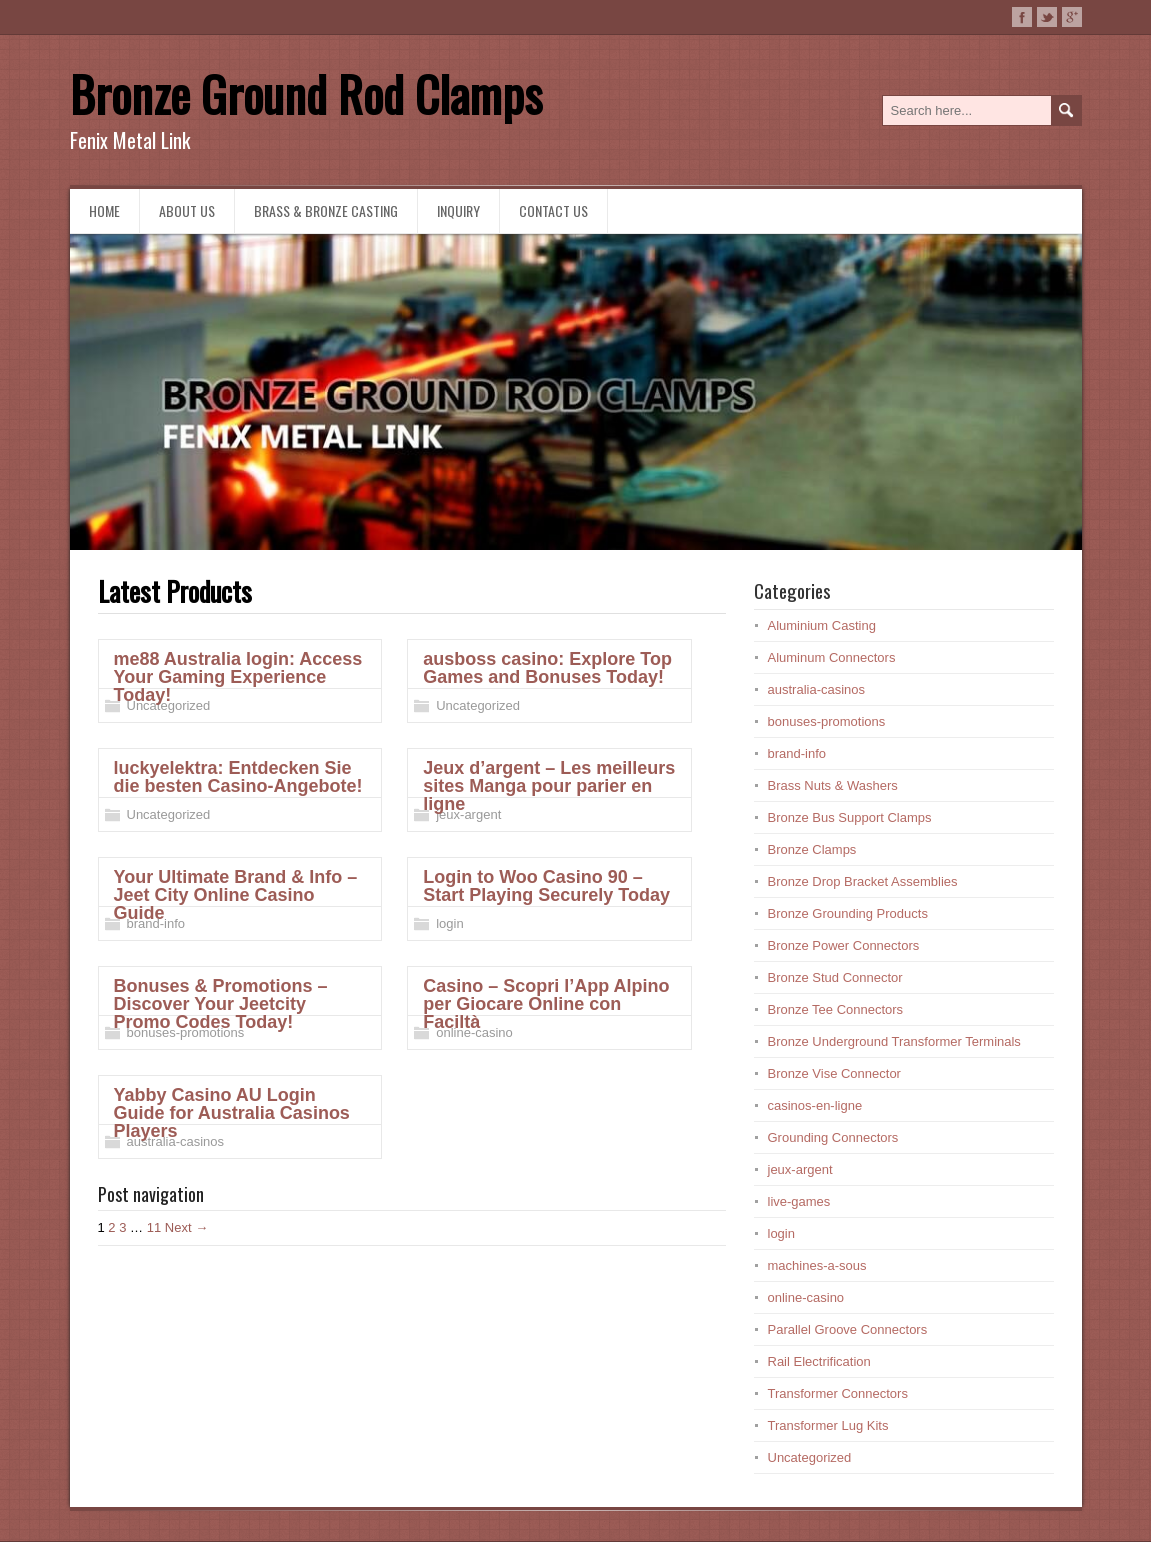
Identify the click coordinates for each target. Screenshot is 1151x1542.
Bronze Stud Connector (835, 977)
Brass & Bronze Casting (326, 210)
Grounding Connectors (833, 1137)
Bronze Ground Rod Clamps (306, 93)
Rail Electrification (819, 1361)
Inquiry (458, 210)
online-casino (474, 1032)
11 (154, 1227)
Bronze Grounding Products (848, 913)
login (449, 923)
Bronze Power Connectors (844, 945)
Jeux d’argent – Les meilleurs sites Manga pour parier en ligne (549, 786)
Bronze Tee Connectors (836, 1009)
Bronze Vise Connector (834, 1073)
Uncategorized (169, 705)
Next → (186, 1227)
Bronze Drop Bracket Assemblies (863, 881)
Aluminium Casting (822, 625)
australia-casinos (176, 1141)
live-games (799, 1201)
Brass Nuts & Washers (833, 785)
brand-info (156, 923)
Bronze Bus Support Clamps (850, 817)
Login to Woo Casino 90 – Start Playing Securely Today (546, 886)
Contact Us (553, 210)
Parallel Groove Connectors (848, 1329)
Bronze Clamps (812, 849)
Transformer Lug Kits (828, 1425)
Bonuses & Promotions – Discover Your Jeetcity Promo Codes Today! (221, 1004)
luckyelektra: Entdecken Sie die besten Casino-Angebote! (238, 777)
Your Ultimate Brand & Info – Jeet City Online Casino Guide (236, 895)
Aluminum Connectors (832, 657)
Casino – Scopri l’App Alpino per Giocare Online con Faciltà (546, 1004)
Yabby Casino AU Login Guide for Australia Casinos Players (232, 1113)
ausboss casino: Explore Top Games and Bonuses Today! (547, 668)
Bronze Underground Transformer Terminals (894, 1041)
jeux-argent (468, 814)
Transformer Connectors (838, 1393)
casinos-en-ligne (815, 1105)
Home (104, 210)
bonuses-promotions (186, 1032)
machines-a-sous (817, 1265)
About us (187, 210)
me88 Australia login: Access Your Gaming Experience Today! (238, 677)
